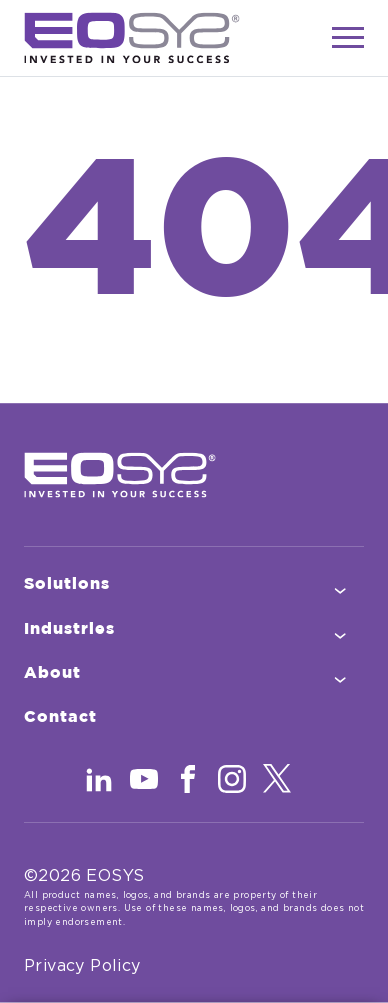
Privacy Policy (82, 966)
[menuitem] (194, 585)
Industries (107, 631)
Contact (98, 719)
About (90, 675)
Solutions (105, 586)
